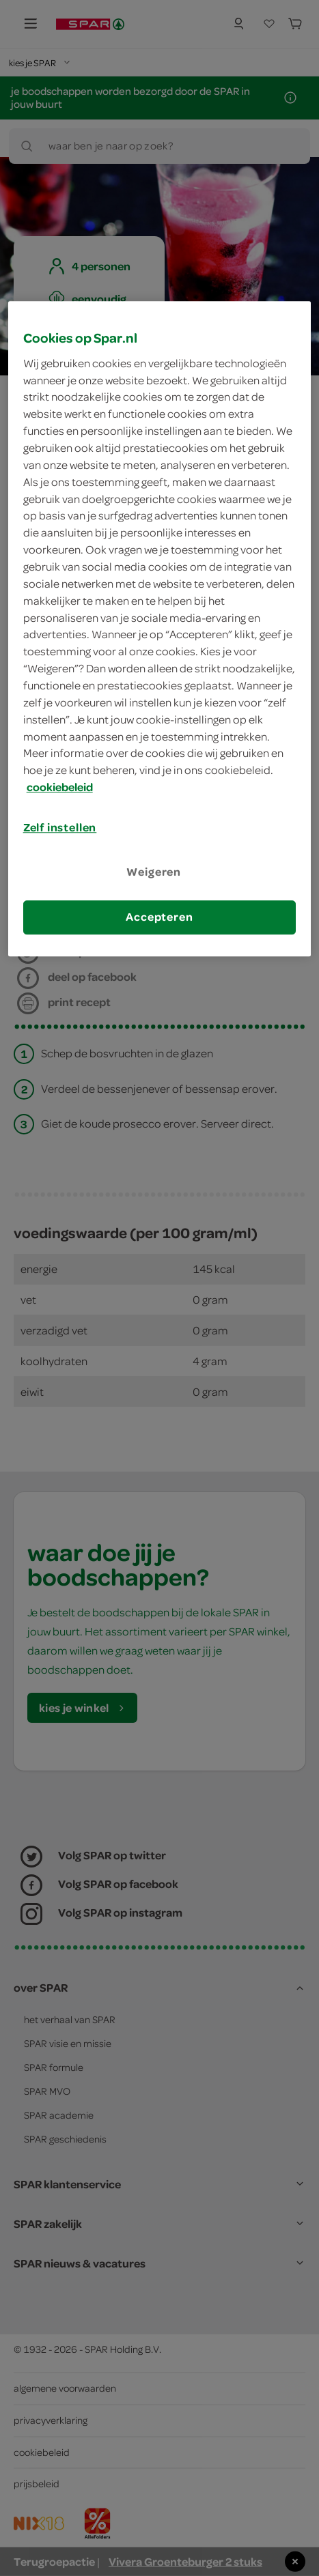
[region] (159, 628)
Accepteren (159, 917)
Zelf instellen (60, 827)
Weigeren (153, 871)
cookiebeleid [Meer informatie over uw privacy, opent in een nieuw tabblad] (60, 787)
